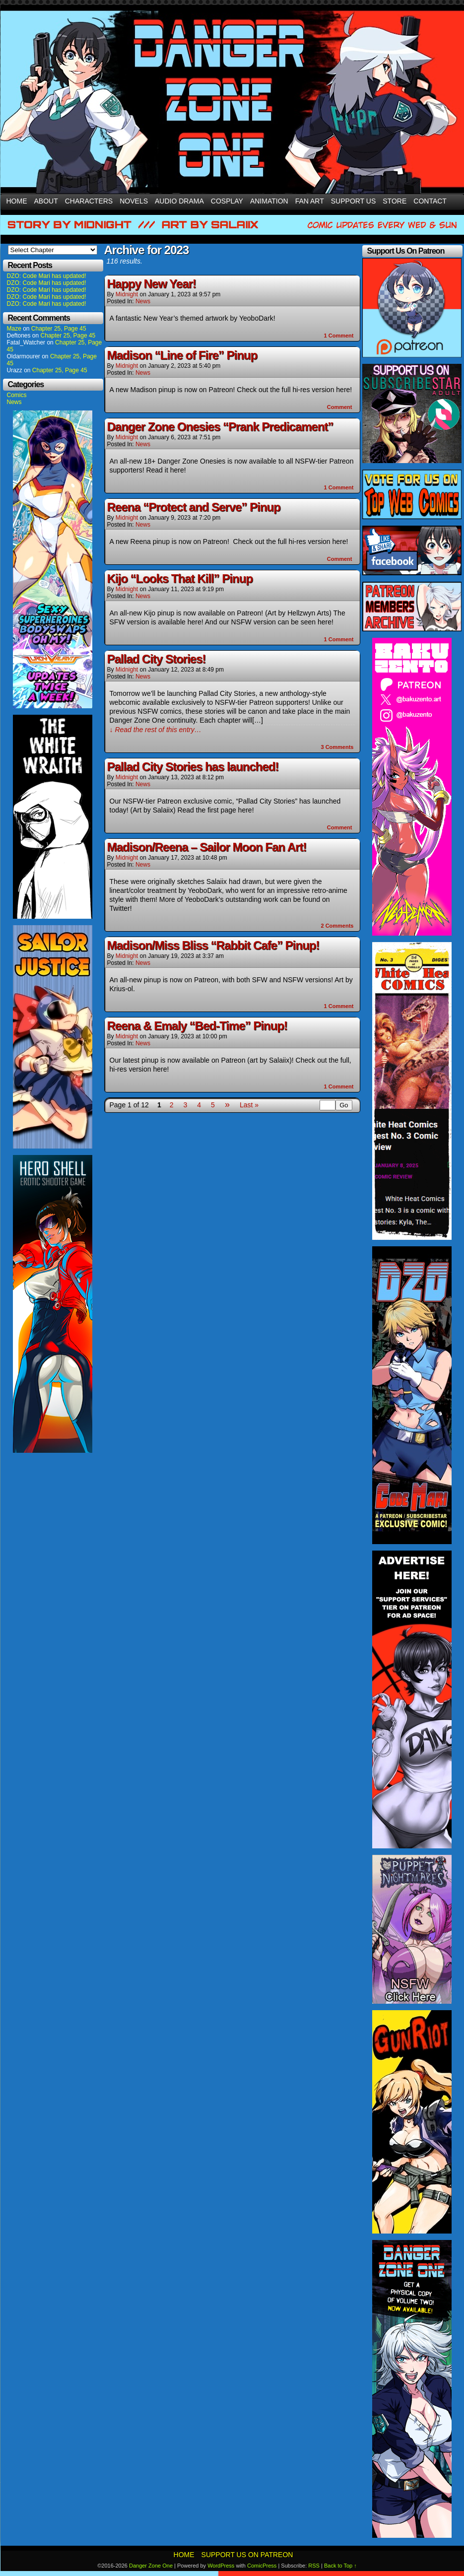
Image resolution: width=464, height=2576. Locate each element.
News (14, 402)
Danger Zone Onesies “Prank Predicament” (220, 426)
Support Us (353, 201)
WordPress (220, 2566)
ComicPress (261, 2566)
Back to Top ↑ (340, 2566)
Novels (134, 201)
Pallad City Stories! (156, 659)
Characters (89, 201)
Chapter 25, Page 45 (58, 328)
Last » (249, 1105)
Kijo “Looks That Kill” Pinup (180, 578)
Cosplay (227, 201)
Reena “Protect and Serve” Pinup (193, 507)
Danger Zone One (151, 2566)
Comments (337, 747)
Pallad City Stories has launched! (193, 766)
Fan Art (309, 201)
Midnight (127, 294)
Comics (17, 395)
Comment (339, 336)
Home (16, 201)
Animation (269, 201)
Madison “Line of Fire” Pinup (182, 355)
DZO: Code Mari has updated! (46, 275)
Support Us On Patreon (247, 2555)
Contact (430, 201)
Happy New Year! (151, 283)
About (46, 201)
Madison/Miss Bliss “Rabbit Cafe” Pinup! (213, 945)
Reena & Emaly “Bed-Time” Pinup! (197, 1025)
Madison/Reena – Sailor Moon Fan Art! (207, 847)
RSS (314, 2566)
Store (394, 201)
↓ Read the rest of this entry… (155, 730)
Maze (14, 328)
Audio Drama (179, 201)
